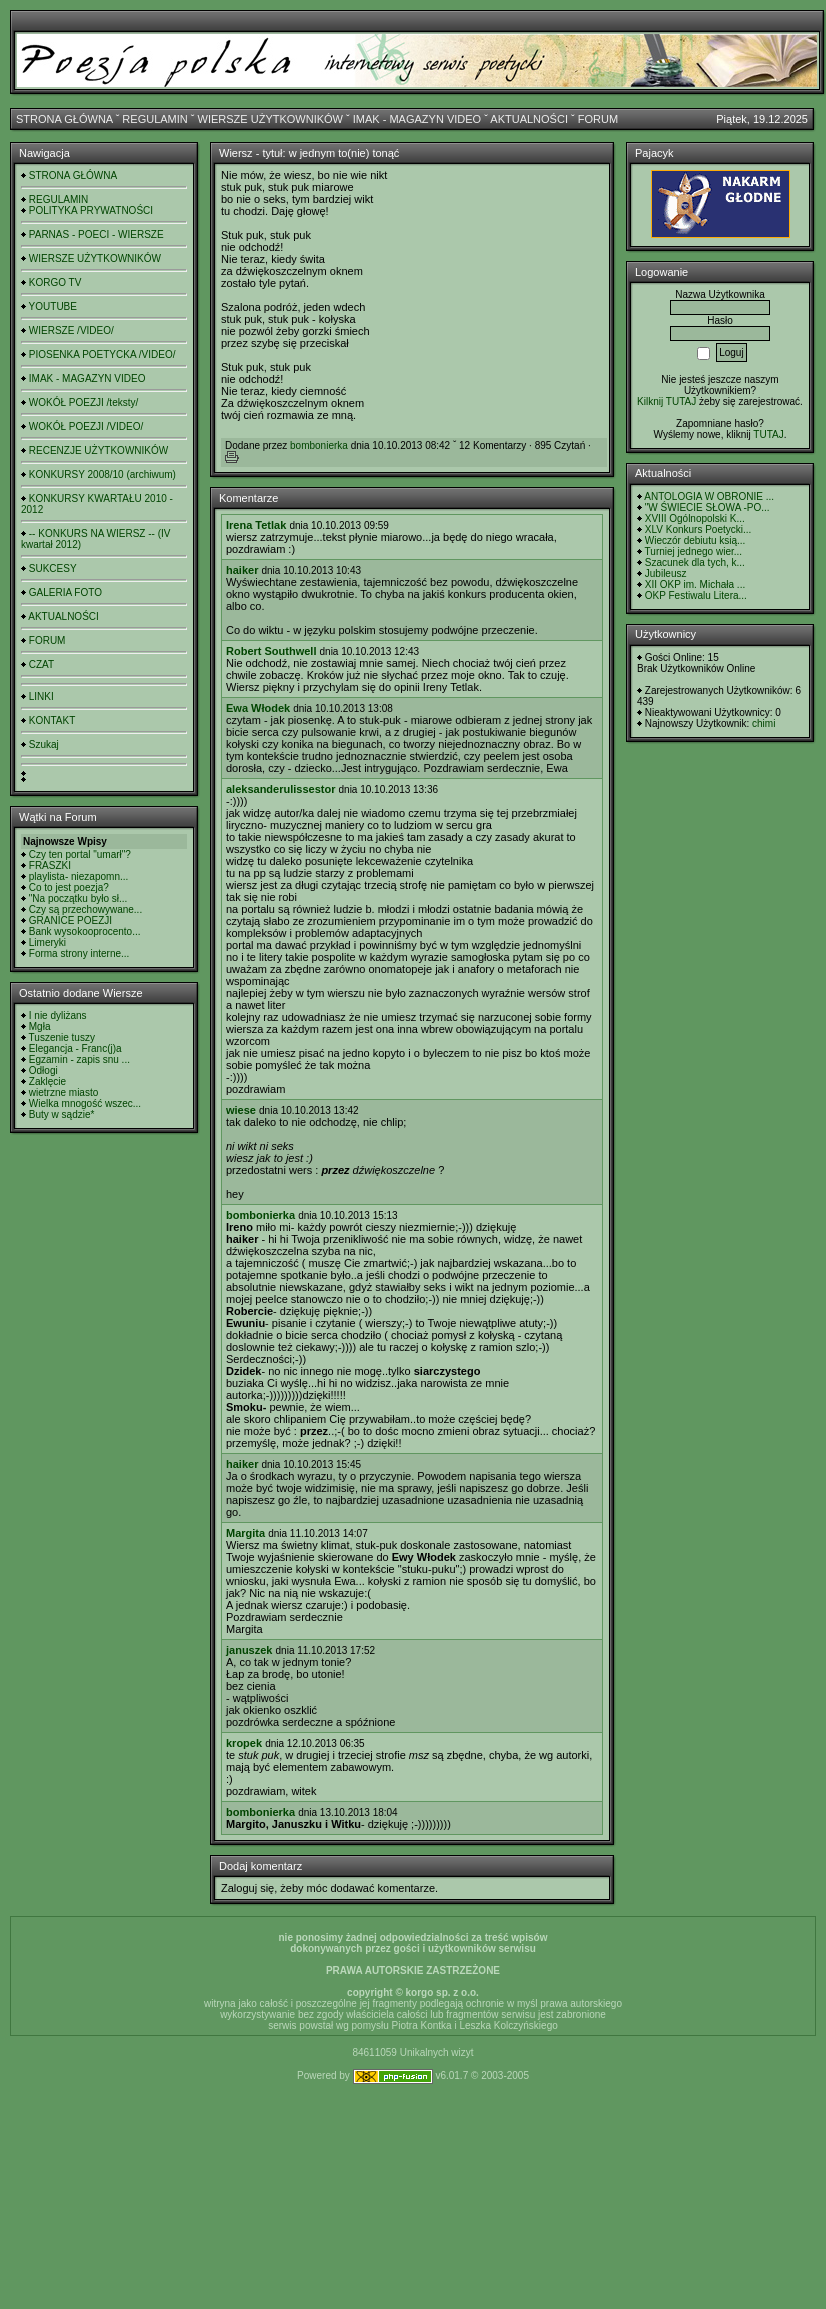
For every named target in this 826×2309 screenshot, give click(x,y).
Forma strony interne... (79, 953)
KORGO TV (55, 282)
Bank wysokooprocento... (85, 931)
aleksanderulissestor (280, 789)
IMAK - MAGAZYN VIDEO (417, 119)
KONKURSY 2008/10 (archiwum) (102, 474)
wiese (241, 1110)
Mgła (40, 1026)
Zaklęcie (47, 1081)
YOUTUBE (53, 306)
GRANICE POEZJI (70, 920)
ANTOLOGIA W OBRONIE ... (709, 496)
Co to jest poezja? (69, 887)
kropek (244, 1743)
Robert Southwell (271, 651)
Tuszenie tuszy (62, 1037)
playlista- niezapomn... (79, 876)
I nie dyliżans (58, 1015)
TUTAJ (768, 434)
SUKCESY (53, 568)
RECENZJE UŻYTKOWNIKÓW (98, 450)
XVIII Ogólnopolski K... (695, 518)
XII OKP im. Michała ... (695, 584)
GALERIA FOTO (65, 592)
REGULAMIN (154, 119)
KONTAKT (52, 720)
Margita (245, 1533)
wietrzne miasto (63, 1092)
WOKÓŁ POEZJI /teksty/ (83, 402)
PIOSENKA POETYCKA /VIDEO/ (102, 354)
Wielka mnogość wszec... (85, 1103)
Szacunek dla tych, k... (695, 562)
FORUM (598, 119)
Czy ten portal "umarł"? (80, 854)
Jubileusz (666, 573)
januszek (249, 1650)
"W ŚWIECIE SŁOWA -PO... (707, 507)
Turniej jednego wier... (693, 551)
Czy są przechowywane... (85, 909)
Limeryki (47, 942)
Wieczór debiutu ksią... (695, 540)
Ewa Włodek (258, 708)
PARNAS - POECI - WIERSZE (96, 234)
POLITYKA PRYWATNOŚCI (91, 210)
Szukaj (44, 744)
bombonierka (319, 445)
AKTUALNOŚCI (529, 119)
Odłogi (43, 1070)
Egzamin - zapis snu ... (79, 1059)
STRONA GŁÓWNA (64, 119)
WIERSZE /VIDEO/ (71, 330)
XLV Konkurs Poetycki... (698, 529)
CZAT (41, 664)
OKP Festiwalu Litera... (696, 595)
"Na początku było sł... (78, 898)
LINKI (41, 696)
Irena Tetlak (256, 525)
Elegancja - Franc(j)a (75, 1048)
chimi (763, 723)
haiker (242, 570)
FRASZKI (50, 865)
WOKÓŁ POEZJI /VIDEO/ (86, 426)
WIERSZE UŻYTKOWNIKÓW (270, 119)
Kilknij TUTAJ (666, 401)
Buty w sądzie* (62, 1114)
